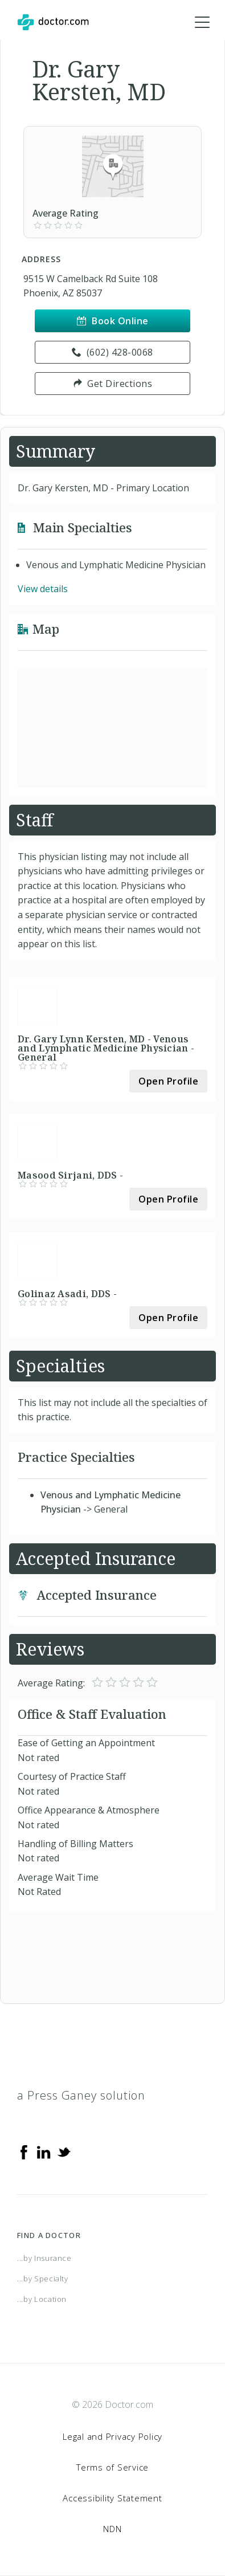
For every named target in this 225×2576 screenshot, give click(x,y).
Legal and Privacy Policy (112, 2436)
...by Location (42, 2299)
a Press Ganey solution (81, 2095)
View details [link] (43, 588)
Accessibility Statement (112, 2498)
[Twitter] (64, 2151)
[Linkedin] (44, 2151)
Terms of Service (112, 2467)
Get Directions (113, 383)
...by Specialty (42, 2278)
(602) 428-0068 (112, 352)
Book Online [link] (113, 321)
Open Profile (168, 1081)
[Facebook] (24, 2151)
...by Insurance (44, 2258)
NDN (112, 2528)
